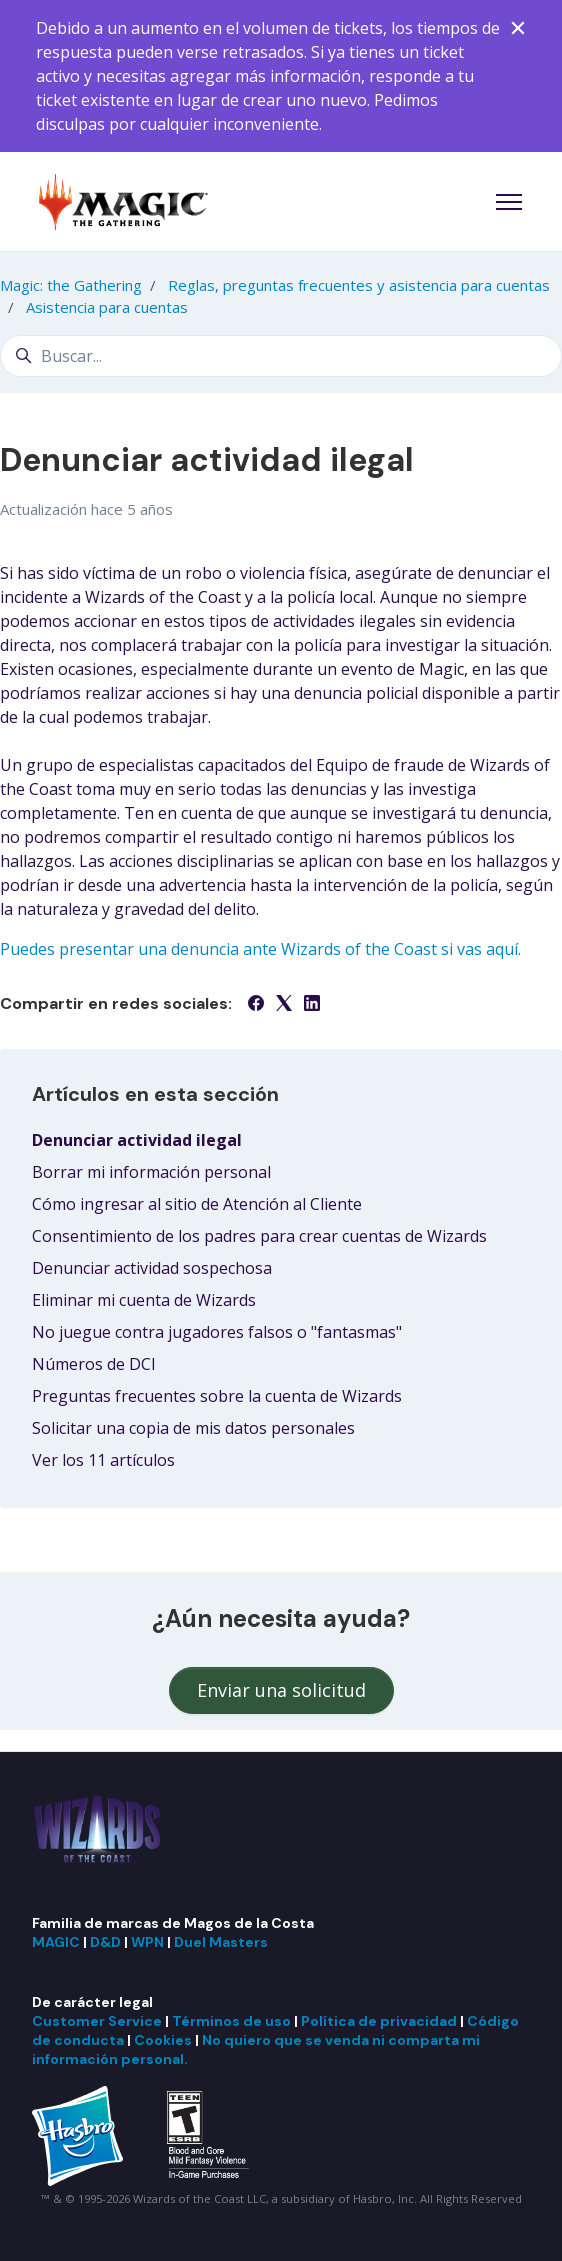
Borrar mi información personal (151, 1172)
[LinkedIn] (312, 1005)
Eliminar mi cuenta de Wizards (144, 1300)
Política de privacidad (379, 2021)
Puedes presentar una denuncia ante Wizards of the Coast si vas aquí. (260, 949)
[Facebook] (256, 1005)
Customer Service (97, 2021)
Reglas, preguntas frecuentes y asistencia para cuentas (359, 285)
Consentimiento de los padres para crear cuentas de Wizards (259, 1236)
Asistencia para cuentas (107, 307)
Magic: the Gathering (71, 285)
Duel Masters (221, 1942)
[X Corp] (284, 1005)
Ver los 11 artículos (103, 1460)
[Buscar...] (281, 356)
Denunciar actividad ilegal (137, 1140)
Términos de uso (231, 2021)
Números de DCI (94, 1364)
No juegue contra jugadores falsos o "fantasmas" (217, 1332)
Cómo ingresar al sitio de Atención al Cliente (197, 1204)
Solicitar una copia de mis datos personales (193, 1428)
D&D (105, 1942)
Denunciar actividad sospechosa (152, 1268)
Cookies (163, 2040)
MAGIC (56, 1942)
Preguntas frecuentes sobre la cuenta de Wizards (217, 1396)
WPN (147, 1942)
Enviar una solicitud (281, 1690)
